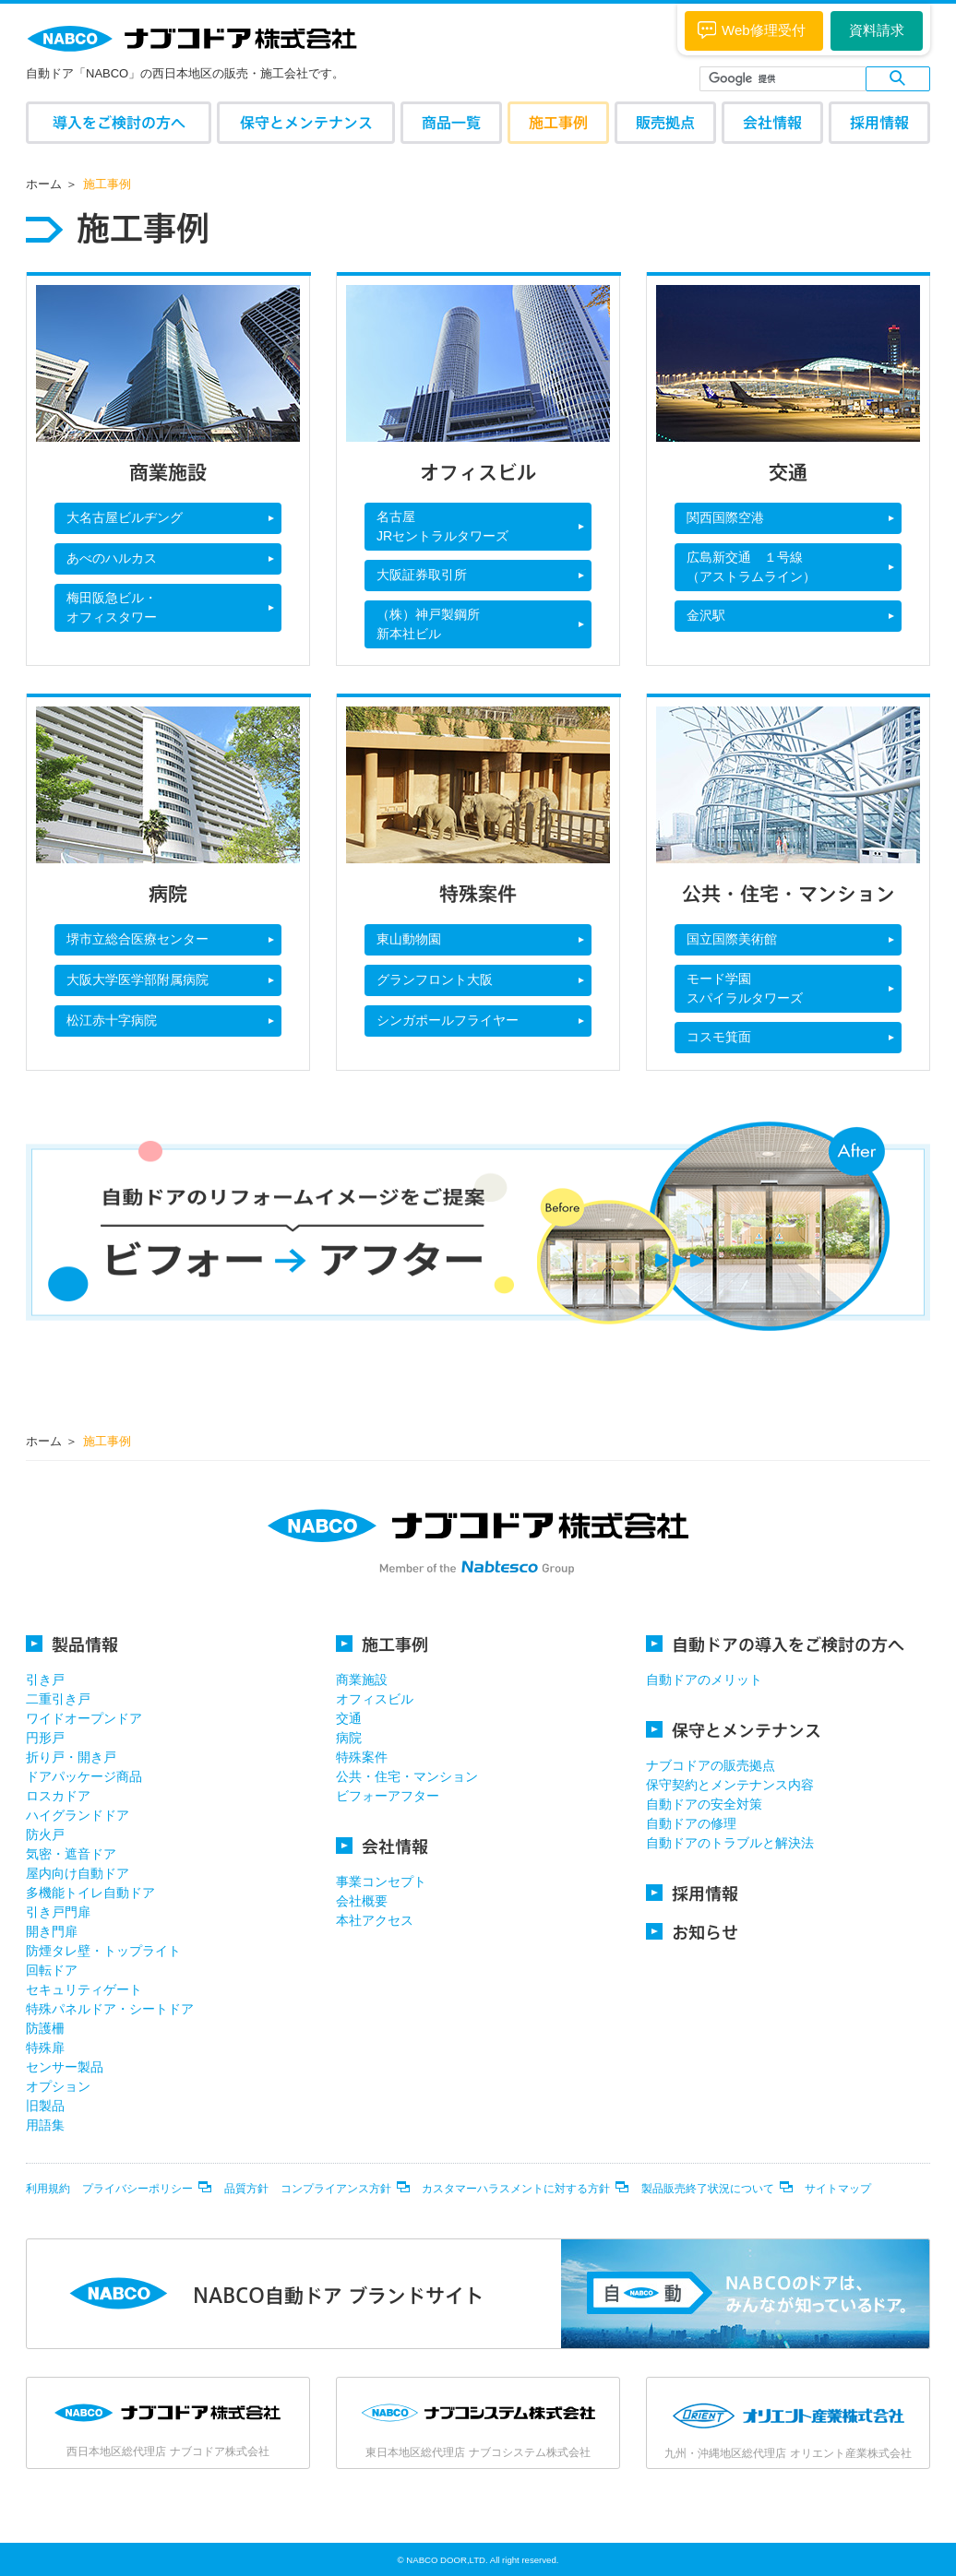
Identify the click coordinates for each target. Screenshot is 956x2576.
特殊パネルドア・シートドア (110, 2008)
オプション (58, 2086)
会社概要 (362, 1900)
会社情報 (772, 122)
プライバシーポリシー (137, 2188)
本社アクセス (374, 1920)
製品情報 (72, 1644)
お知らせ (692, 1931)
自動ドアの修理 (691, 1823)
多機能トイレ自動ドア (90, 1892)
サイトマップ (838, 2188)
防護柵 (45, 2028)
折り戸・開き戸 (71, 1757)
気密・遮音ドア (71, 1853)
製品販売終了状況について (707, 2188)
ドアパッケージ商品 (84, 1776)
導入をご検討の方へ (119, 122)
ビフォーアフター (387, 1795)
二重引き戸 (58, 1699)
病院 (349, 1737)
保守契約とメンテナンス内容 (730, 1784)
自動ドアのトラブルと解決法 (730, 1842)
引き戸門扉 (58, 1912)
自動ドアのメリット (704, 1679)
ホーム (44, 184)
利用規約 (48, 2188)
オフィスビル (374, 1699)
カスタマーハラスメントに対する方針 (516, 2188)
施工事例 (558, 122)
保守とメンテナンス (306, 122)
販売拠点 (665, 122)
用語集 (45, 2125)
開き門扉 (52, 1931)
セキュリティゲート (84, 1989)
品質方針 (246, 2188)
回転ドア (52, 1970)
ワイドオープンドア (84, 1718)
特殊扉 (45, 2047)
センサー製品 (64, 2067)
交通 (349, 1718)
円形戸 (45, 1737)
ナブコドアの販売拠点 (710, 1765)
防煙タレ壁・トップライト (103, 1950)
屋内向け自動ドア (77, 1873)
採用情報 (879, 122)
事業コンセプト (381, 1881)
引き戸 (45, 1679)
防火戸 (45, 1834)
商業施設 (362, 1679)
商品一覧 (451, 122)
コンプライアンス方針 (336, 2188)
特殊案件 (362, 1757)
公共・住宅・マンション (407, 1776)
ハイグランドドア (77, 1815)
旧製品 (45, 2105)
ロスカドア (58, 1795)
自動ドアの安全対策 (704, 1804)
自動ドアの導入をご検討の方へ (775, 1644)
